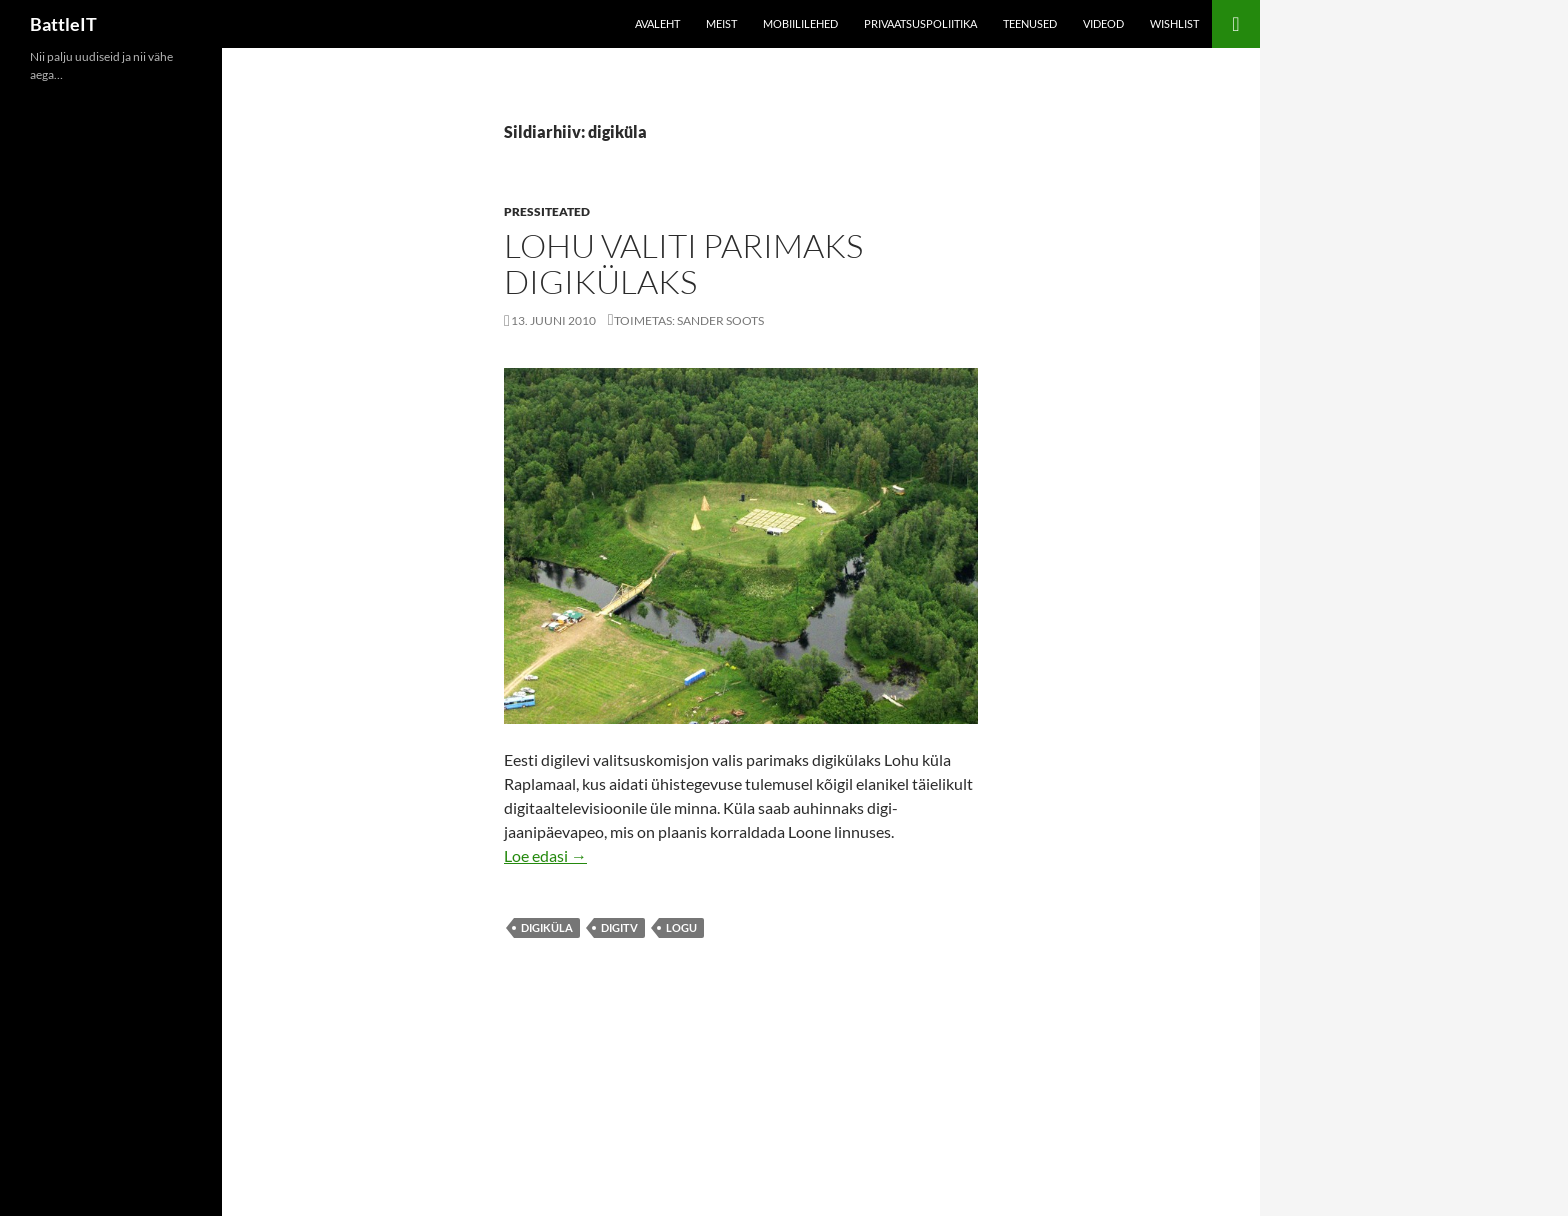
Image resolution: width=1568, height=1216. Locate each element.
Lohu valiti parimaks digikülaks (683, 263)
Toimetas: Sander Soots (689, 320)
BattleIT (63, 24)
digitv (619, 927)
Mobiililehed (800, 23)
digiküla (547, 927)
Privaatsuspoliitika (920, 23)
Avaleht (657, 23)
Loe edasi (545, 855)
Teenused (1030, 23)
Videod (1103, 23)
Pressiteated (547, 211)
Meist (721, 23)
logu (681, 927)
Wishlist (1174, 23)
